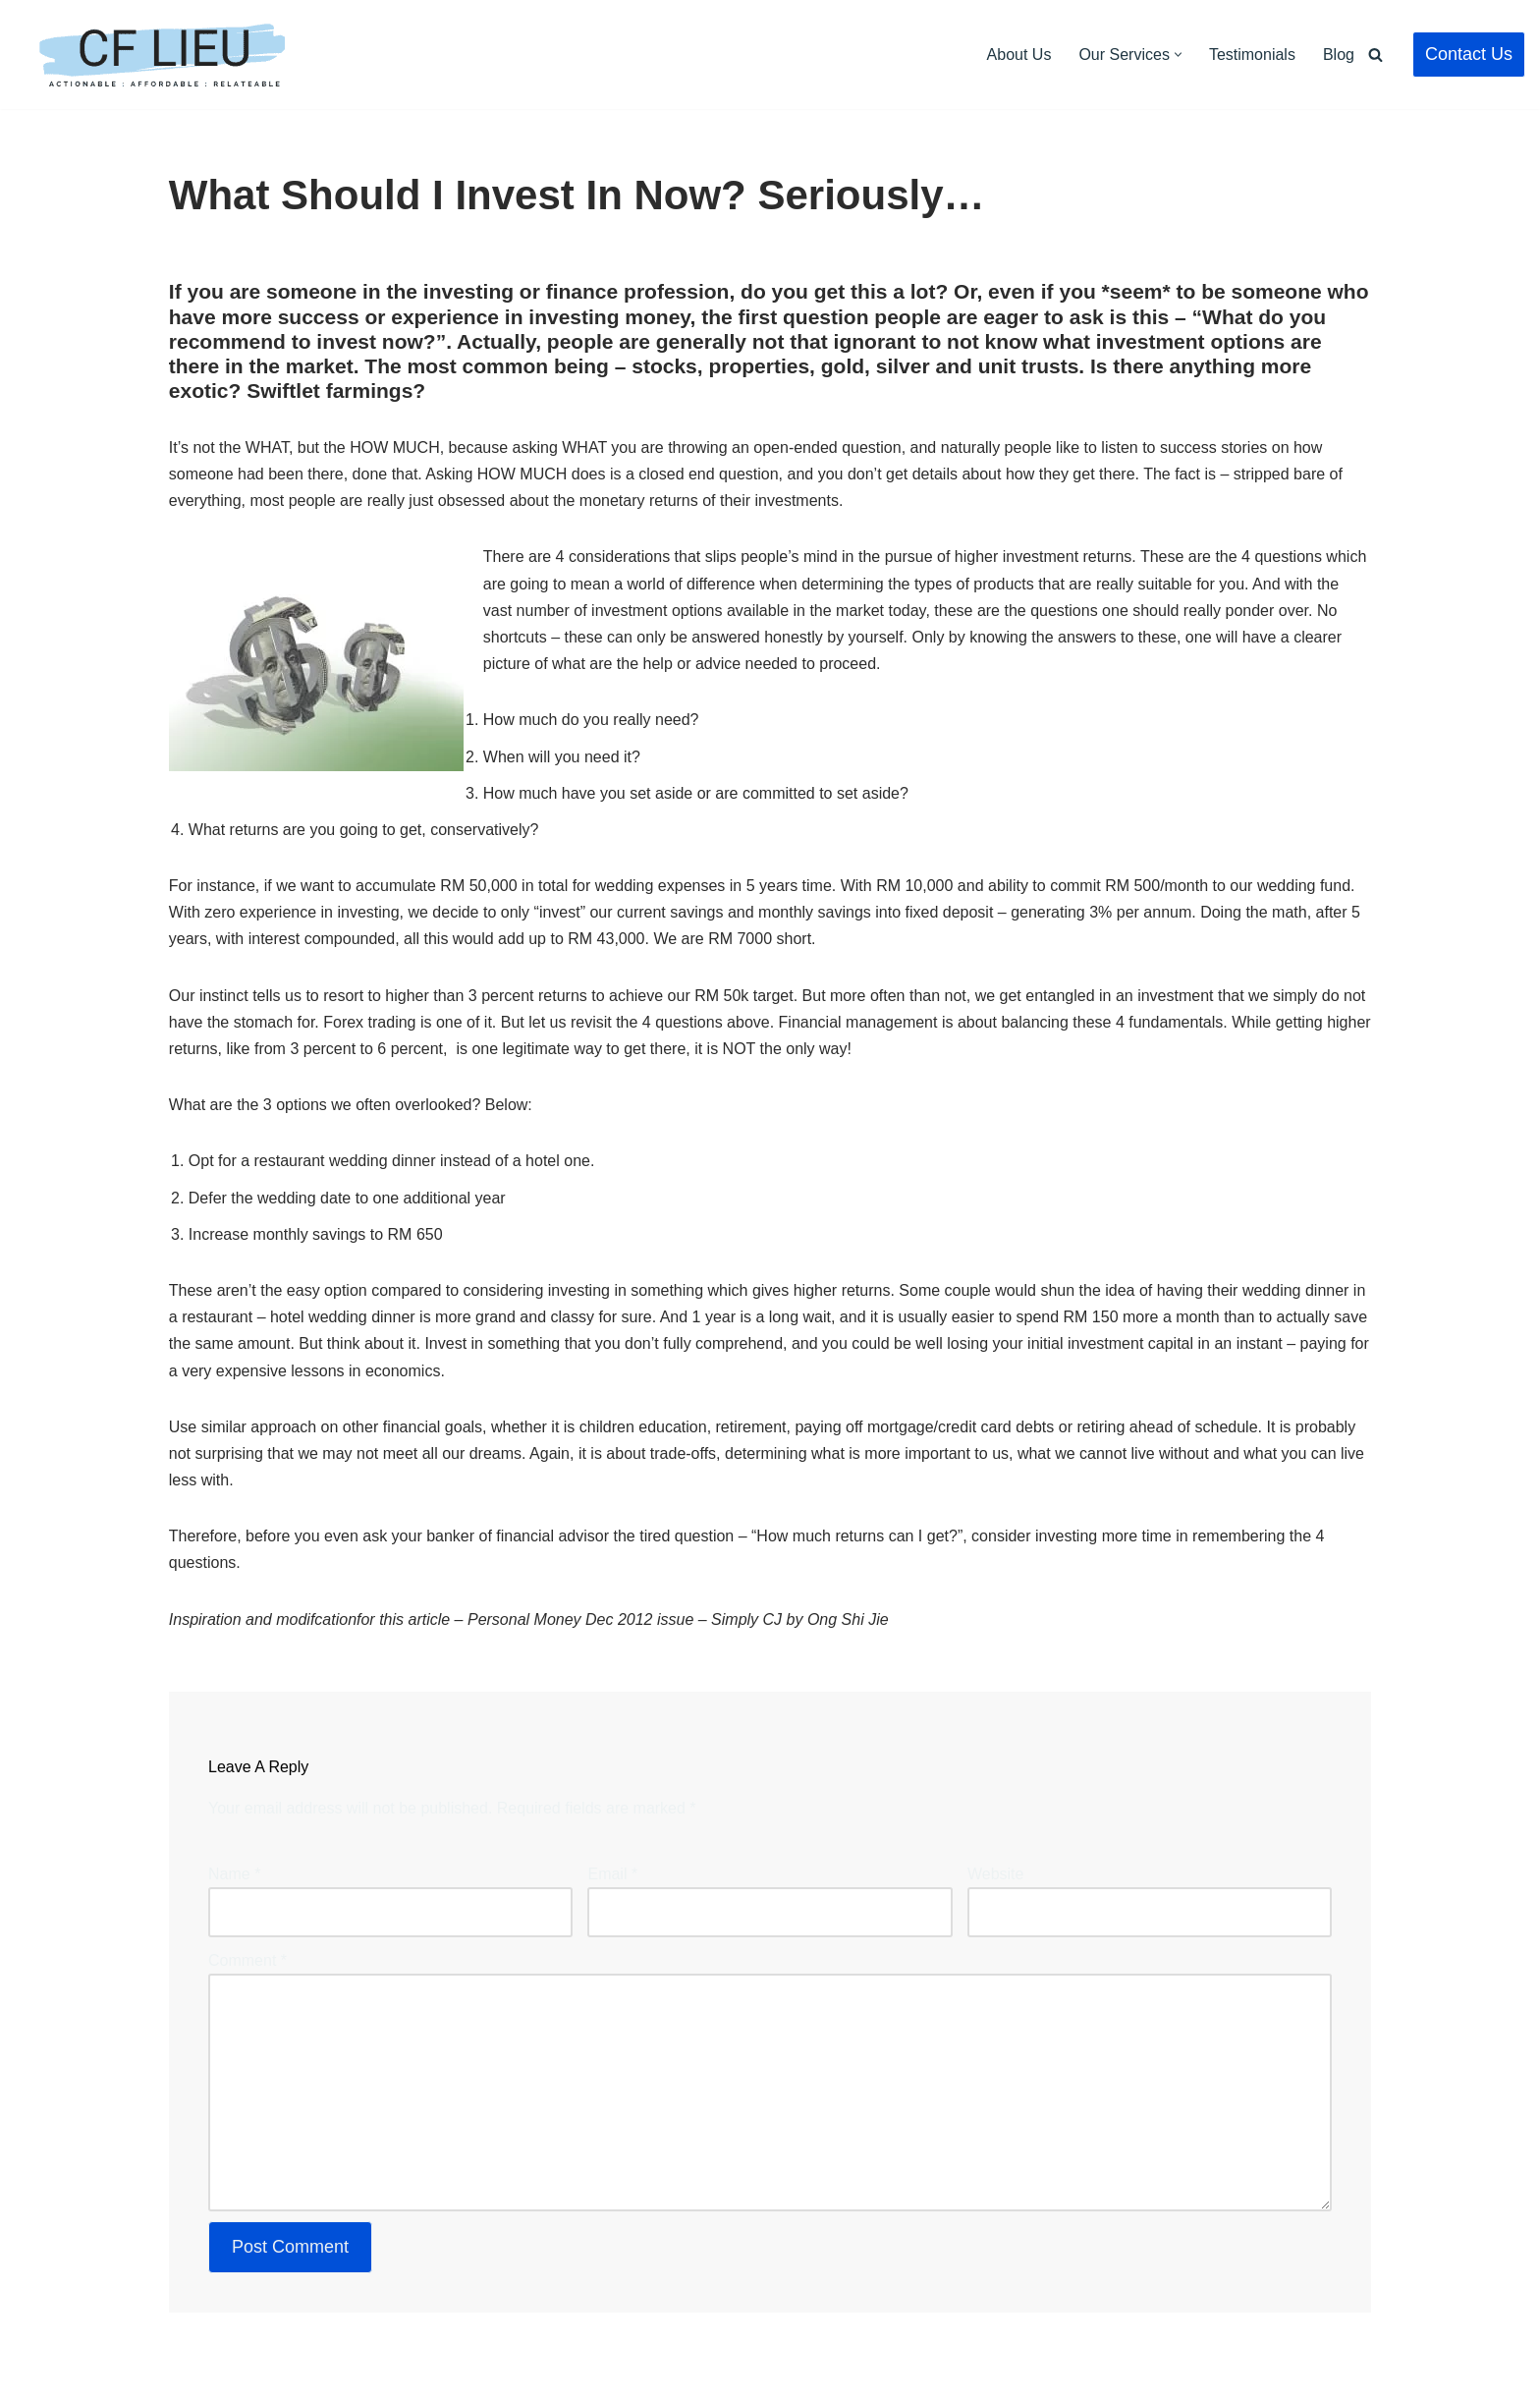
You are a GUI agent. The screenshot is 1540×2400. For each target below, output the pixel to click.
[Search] (1375, 54)
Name (234, 1874)
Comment (247, 1960)
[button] (1178, 54)
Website (995, 1874)
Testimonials (1252, 54)
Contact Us (1468, 54)
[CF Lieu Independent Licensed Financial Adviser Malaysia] (162, 54)
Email (612, 1874)
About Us (1019, 54)
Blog (1338, 54)
